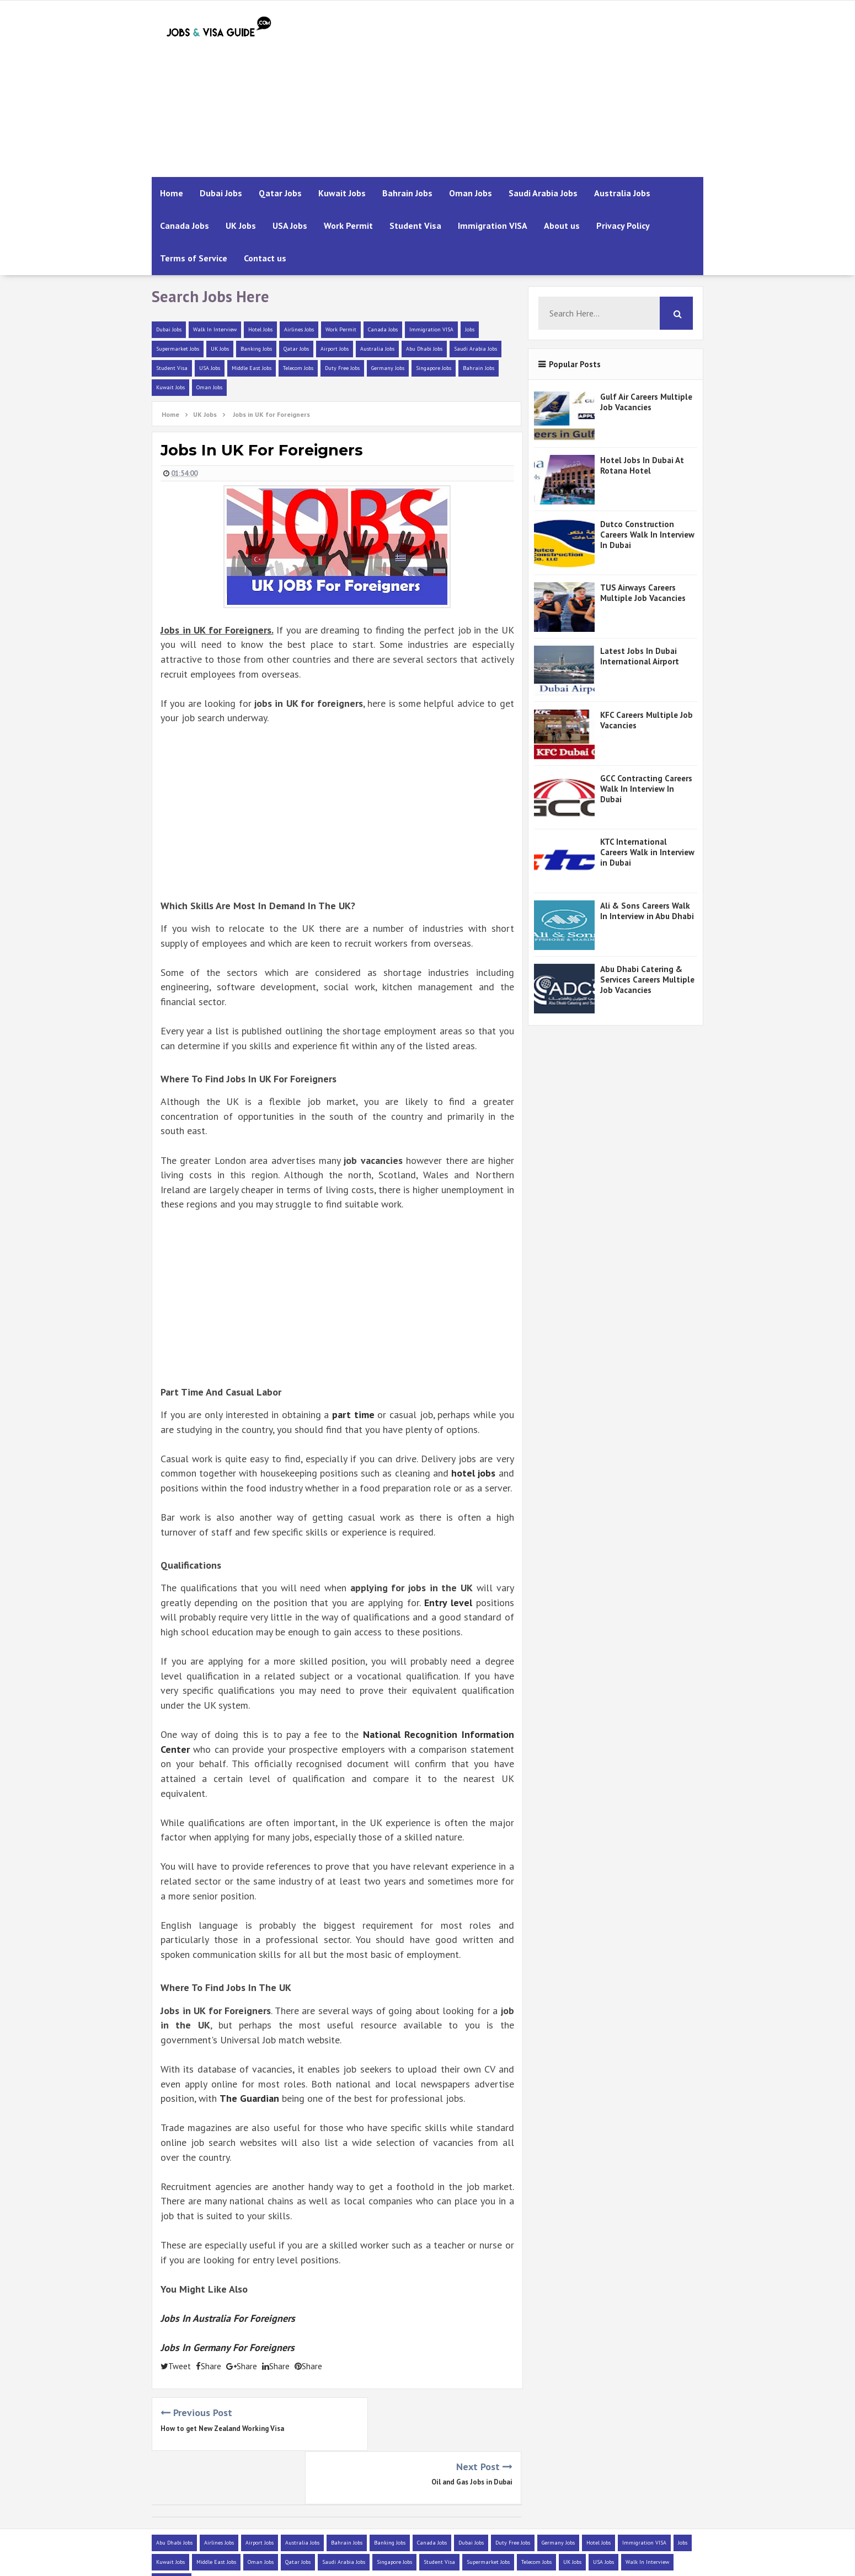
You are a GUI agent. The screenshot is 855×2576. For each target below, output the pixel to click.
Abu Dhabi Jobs (424, 348)
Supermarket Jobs (177, 348)
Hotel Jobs (260, 329)
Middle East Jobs (251, 368)
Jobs (469, 329)
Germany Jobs (387, 368)
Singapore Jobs (433, 368)
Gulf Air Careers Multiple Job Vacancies (646, 401)
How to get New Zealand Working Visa (222, 2428)
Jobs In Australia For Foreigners (228, 2318)
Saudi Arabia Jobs (543, 192)
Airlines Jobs (299, 329)
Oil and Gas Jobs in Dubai (471, 2428)
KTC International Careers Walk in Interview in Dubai (647, 852)
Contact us (265, 258)
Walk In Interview (215, 329)
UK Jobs (241, 225)
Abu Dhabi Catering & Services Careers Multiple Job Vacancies (647, 979)
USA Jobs (289, 225)
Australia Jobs (622, 192)
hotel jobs (473, 1473)
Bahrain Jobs (407, 192)
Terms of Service (193, 258)
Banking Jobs (256, 348)
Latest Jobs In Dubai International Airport (639, 656)
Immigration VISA (492, 225)
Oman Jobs (470, 192)
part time (353, 1414)
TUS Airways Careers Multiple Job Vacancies (643, 592)
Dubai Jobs (221, 192)
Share (208, 2366)
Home (171, 192)
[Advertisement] (502, 89)
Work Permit (348, 225)
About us (562, 225)
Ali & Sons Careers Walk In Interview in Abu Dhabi (647, 910)
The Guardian (251, 2098)
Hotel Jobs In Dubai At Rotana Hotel (642, 465)
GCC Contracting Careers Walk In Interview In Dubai (646, 788)
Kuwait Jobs (342, 192)
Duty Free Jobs (342, 368)
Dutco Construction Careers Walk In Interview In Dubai (647, 534)
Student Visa (415, 225)
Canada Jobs (184, 225)
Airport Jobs (334, 348)
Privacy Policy (623, 225)
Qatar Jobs (280, 192)
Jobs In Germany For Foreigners (228, 2347)
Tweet (176, 2366)
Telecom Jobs (298, 368)
